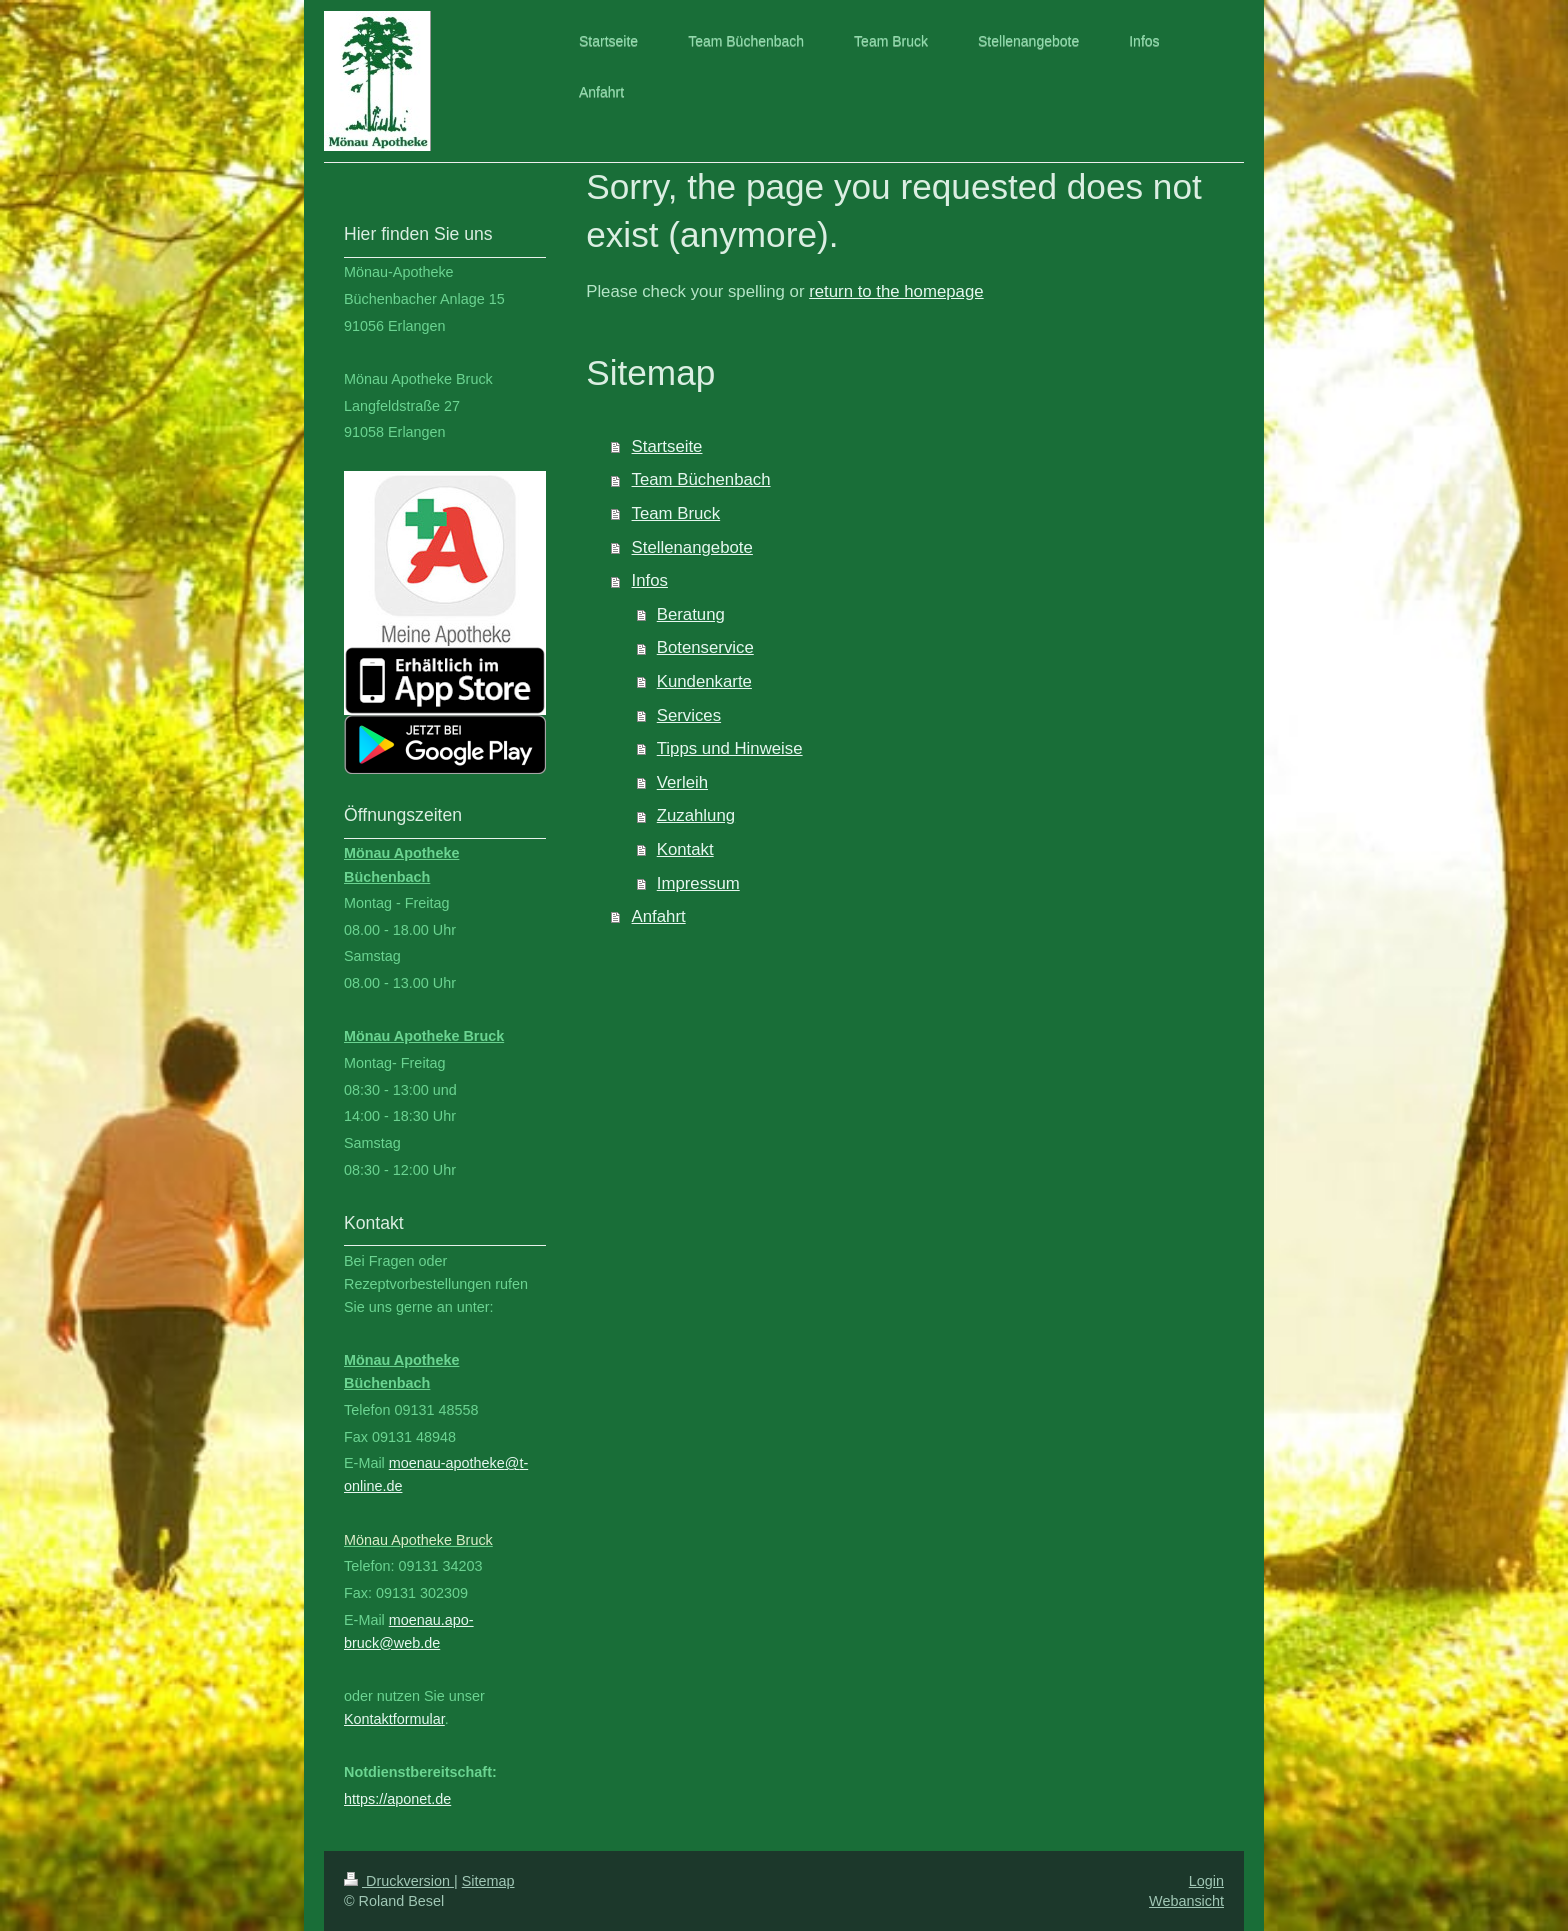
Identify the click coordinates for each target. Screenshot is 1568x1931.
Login (1206, 1881)
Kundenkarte (704, 681)
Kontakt (685, 849)
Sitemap (488, 1881)
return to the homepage (896, 291)
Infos (650, 580)
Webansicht (1186, 1901)
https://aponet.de (397, 1799)
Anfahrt (659, 916)
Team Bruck (676, 513)
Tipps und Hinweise (730, 748)
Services (689, 715)
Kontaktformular (394, 1719)
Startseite (667, 446)
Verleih (682, 782)
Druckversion (399, 1881)
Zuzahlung (696, 815)
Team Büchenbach (701, 479)
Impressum (698, 883)
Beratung (691, 614)
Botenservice (705, 647)
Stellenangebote (692, 547)
